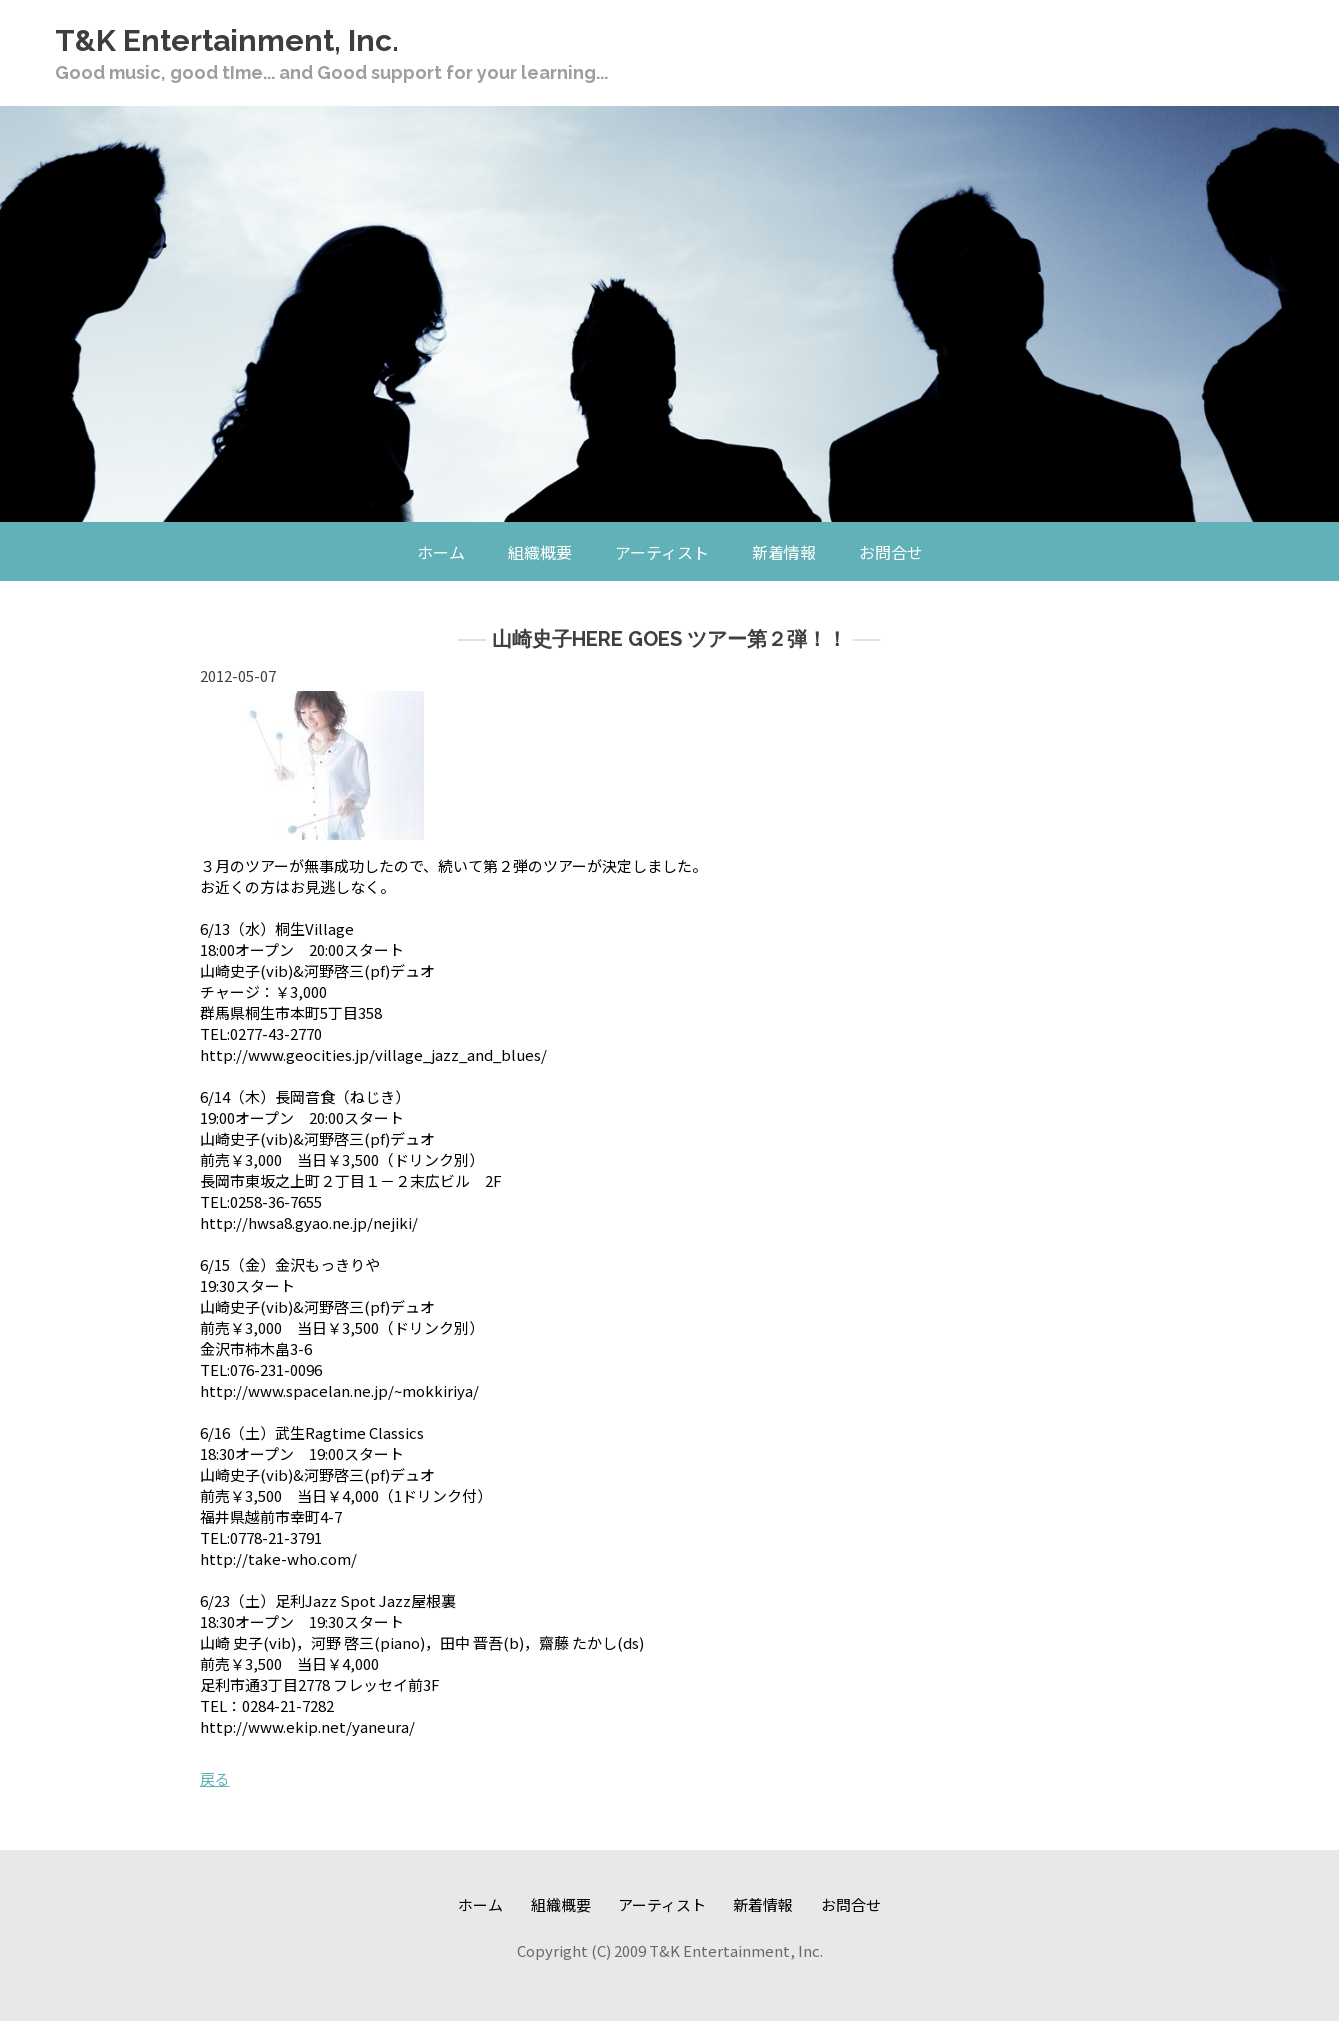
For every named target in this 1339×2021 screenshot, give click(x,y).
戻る (215, 1778)
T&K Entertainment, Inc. (227, 40)
